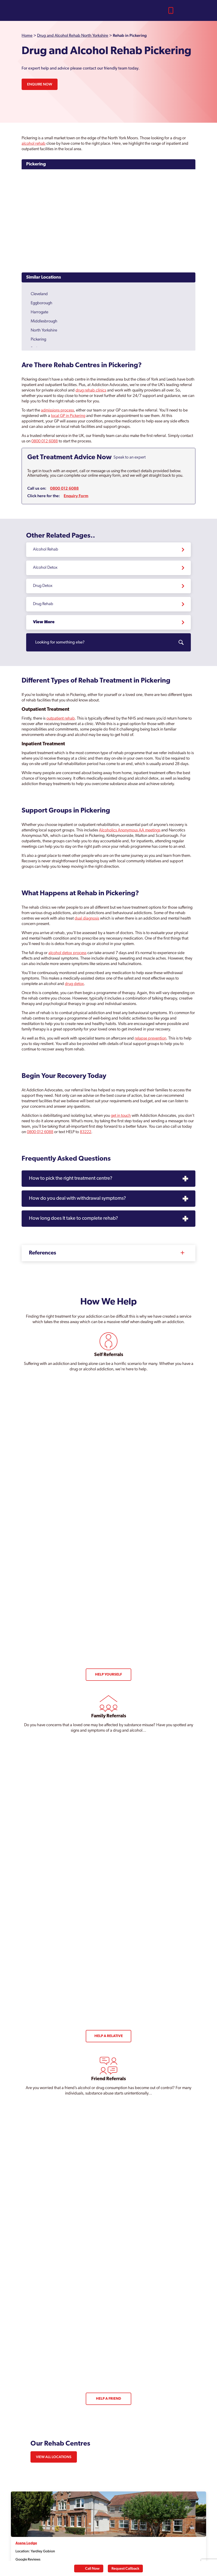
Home (27, 36)
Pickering (36, 164)
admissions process (57, 410)
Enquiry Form (76, 495)
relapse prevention (150, 1038)
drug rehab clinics (91, 390)
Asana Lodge (26, 2543)
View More (44, 622)
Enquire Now (39, 84)
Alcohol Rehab (45, 549)
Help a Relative (108, 2036)
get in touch (121, 1116)
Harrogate (39, 312)
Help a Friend (108, 2399)
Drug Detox (43, 586)
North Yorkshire (44, 330)
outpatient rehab (60, 718)
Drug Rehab (43, 604)
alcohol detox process (67, 953)
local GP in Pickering (68, 416)
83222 (85, 1132)
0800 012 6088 (44, 441)
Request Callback (125, 2568)
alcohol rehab (33, 144)
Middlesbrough (44, 321)
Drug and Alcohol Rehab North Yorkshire (72, 36)
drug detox (74, 984)
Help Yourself (108, 1674)
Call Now (92, 2568)
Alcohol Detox (45, 568)
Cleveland (39, 294)
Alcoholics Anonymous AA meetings (129, 830)
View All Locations (53, 2457)
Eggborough (41, 303)
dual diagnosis (87, 918)
